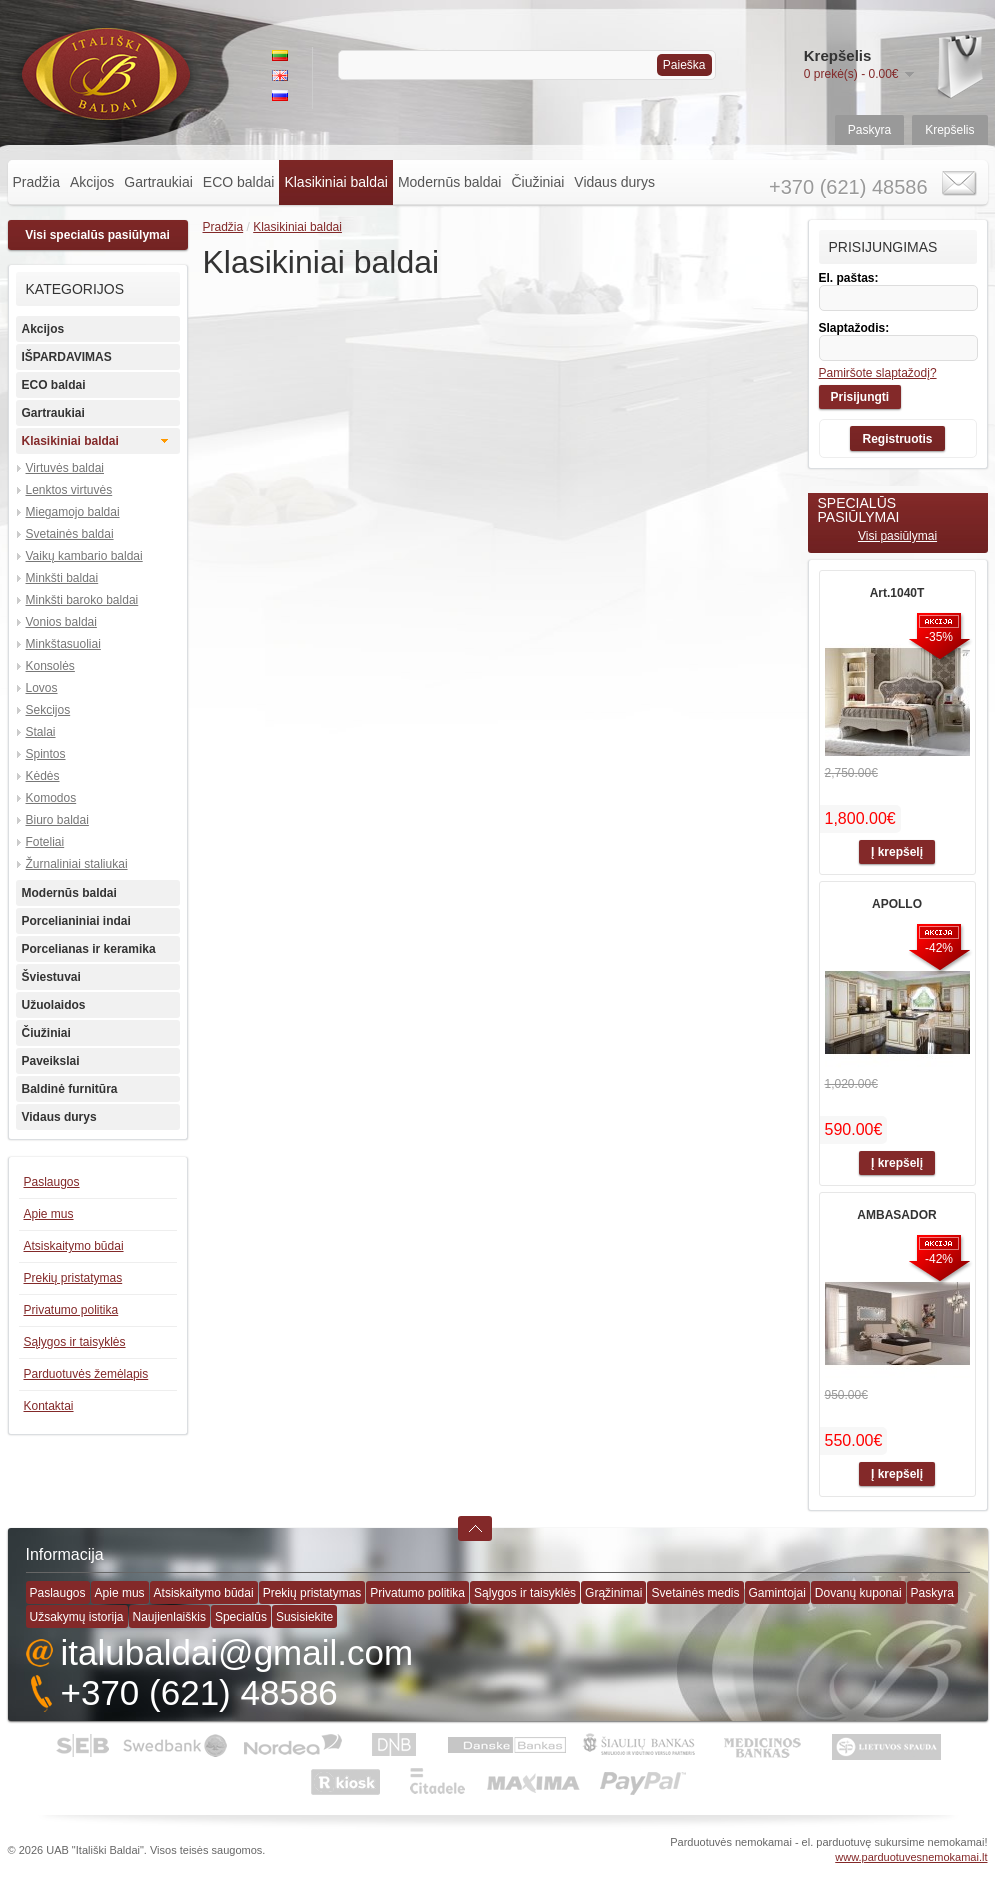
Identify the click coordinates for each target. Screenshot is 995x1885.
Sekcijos (48, 710)
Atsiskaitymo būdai (74, 1246)
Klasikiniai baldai (336, 182)
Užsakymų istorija (77, 1617)
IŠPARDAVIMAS (67, 357)
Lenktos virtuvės (69, 490)
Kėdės (43, 776)
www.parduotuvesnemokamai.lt (911, 1857)
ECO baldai (239, 182)
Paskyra (869, 130)
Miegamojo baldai (73, 512)
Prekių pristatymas (73, 1278)
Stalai (41, 732)
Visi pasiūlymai (897, 536)
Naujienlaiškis (169, 1617)
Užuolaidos (54, 1005)
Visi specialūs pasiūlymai (97, 235)
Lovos (42, 688)
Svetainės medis (695, 1593)
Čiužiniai (537, 182)
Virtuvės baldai (65, 468)
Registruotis (897, 439)
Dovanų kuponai (858, 1593)
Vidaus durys (614, 182)
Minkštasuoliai (63, 644)
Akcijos (92, 182)
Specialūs (241, 1617)
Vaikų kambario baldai (84, 556)
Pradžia (36, 182)
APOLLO (897, 904)
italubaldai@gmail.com (237, 1652)
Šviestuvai (51, 977)
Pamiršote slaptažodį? (878, 373)
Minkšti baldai (62, 578)
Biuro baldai (57, 820)
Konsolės (50, 666)
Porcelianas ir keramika (89, 949)
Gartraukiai (158, 182)
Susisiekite (304, 1617)
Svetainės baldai (70, 534)
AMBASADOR (896, 1215)
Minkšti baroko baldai (82, 600)
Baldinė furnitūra (70, 1089)
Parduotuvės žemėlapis (86, 1374)
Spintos (46, 754)
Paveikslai (51, 1061)
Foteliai (45, 842)
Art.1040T (897, 593)
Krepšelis (949, 130)
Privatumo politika (71, 1310)
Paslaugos (52, 1182)
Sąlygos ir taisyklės (75, 1342)
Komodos (51, 798)
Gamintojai (777, 1593)
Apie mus (49, 1214)
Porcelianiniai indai (76, 921)
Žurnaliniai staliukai (77, 864)
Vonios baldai (61, 622)
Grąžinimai (613, 1593)
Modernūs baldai (450, 182)
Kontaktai (49, 1406)
